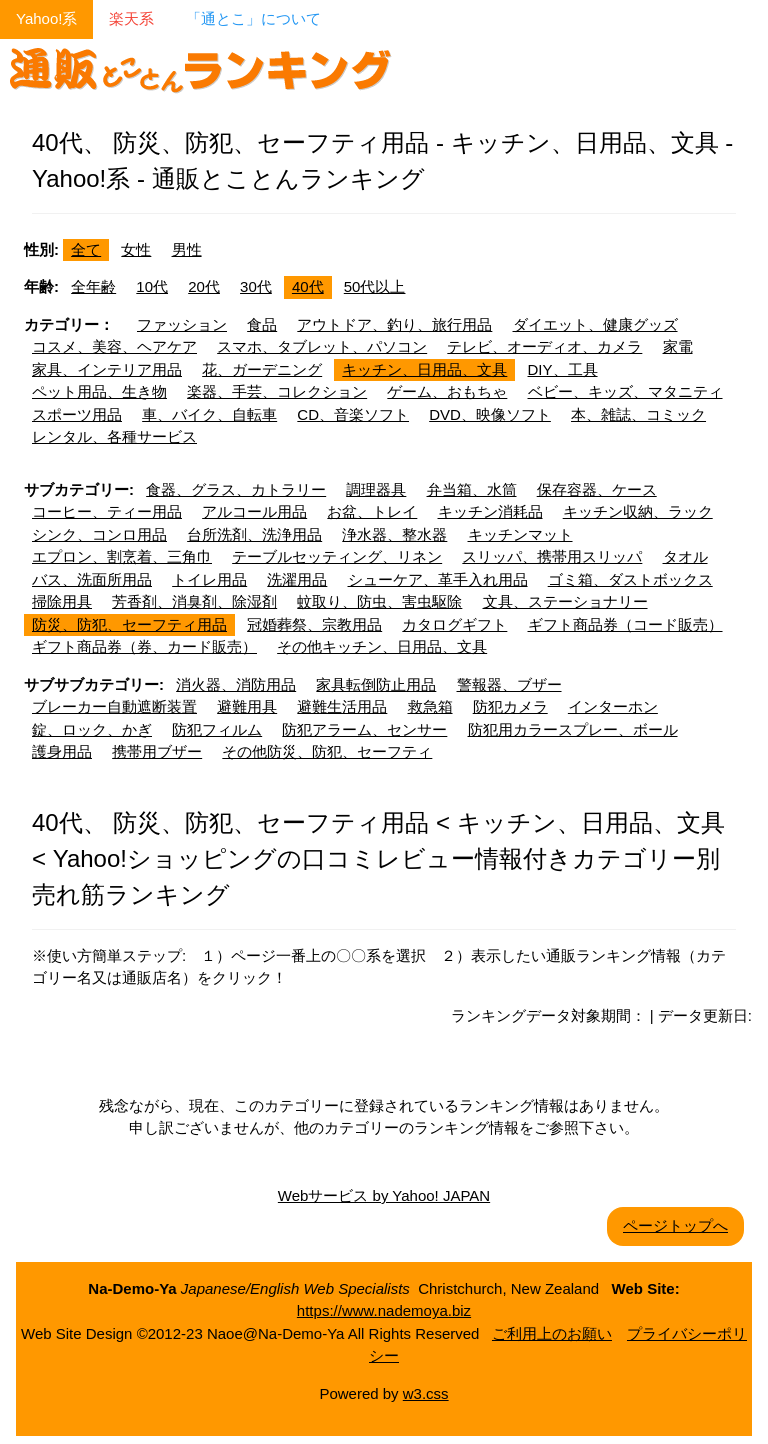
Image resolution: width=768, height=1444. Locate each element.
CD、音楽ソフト (353, 414)
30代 (256, 286)
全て (86, 249)
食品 (262, 324)
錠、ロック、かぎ (92, 729)
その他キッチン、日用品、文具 (382, 646)
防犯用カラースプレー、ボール (573, 729)
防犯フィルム (217, 729)
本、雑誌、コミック (638, 414)
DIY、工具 (563, 369)
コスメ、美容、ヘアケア (114, 346)
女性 (136, 249)
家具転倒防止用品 (376, 684)
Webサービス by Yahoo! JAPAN (384, 1195)
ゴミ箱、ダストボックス (630, 579)
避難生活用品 (342, 706)
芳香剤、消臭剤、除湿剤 (194, 601)
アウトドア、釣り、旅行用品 (394, 324)
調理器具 (376, 489)
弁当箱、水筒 (472, 489)
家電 (678, 346)
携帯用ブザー (157, 751)
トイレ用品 (209, 579)
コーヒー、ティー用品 (107, 511)
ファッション (182, 324)
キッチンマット (520, 534)
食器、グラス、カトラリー (236, 489)
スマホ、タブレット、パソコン (322, 346)
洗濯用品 (297, 579)
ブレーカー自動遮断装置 (114, 706)
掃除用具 (62, 601)
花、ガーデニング (262, 369)
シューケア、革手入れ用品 (438, 579)
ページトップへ (675, 1225)
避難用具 (247, 706)
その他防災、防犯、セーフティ (327, 751)
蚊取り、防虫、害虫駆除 (379, 601)
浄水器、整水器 (394, 534)
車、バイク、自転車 (209, 414)
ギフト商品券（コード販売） (625, 624)
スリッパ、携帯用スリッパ (552, 556)
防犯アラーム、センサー (364, 729)
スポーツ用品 (77, 414)
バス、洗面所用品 (92, 579)
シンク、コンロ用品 (99, 534)
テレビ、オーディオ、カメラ (544, 346)
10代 (152, 286)
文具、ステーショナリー (565, 601)
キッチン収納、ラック (638, 511)
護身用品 (62, 751)
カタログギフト (454, 624)
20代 (204, 286)
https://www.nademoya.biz (384, 1310)
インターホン (613, 706)
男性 (187, 249)
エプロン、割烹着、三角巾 (122, 556)
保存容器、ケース (597, 489)
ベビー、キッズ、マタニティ (625, 391)
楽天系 (131, 18)
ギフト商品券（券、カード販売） (144, 646)
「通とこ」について (253, 18)
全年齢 (93, 286)
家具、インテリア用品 (107, 369)
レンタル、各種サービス (114, 436)
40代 (308, 286)
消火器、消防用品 (236, 684)
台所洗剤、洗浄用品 (254, 534)
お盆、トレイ (372, 511)
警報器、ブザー (509, 684)
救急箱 (430, 706)
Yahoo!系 (46, 18)
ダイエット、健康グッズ (595, 324)
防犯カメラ (510, 706)
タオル (685, 556)
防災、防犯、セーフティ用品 (129, 624)
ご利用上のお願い (552, 1333)
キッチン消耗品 (490, 511)
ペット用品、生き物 (99, 391)
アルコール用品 (254, 511)
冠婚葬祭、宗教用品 (314, 624)
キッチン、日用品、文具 (424, 369)
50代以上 (375, 286)
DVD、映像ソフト (490, 414)
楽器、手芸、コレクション (277, 391)
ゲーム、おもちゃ (447, 391)
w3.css (426, 1393)
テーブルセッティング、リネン (337, 556)
